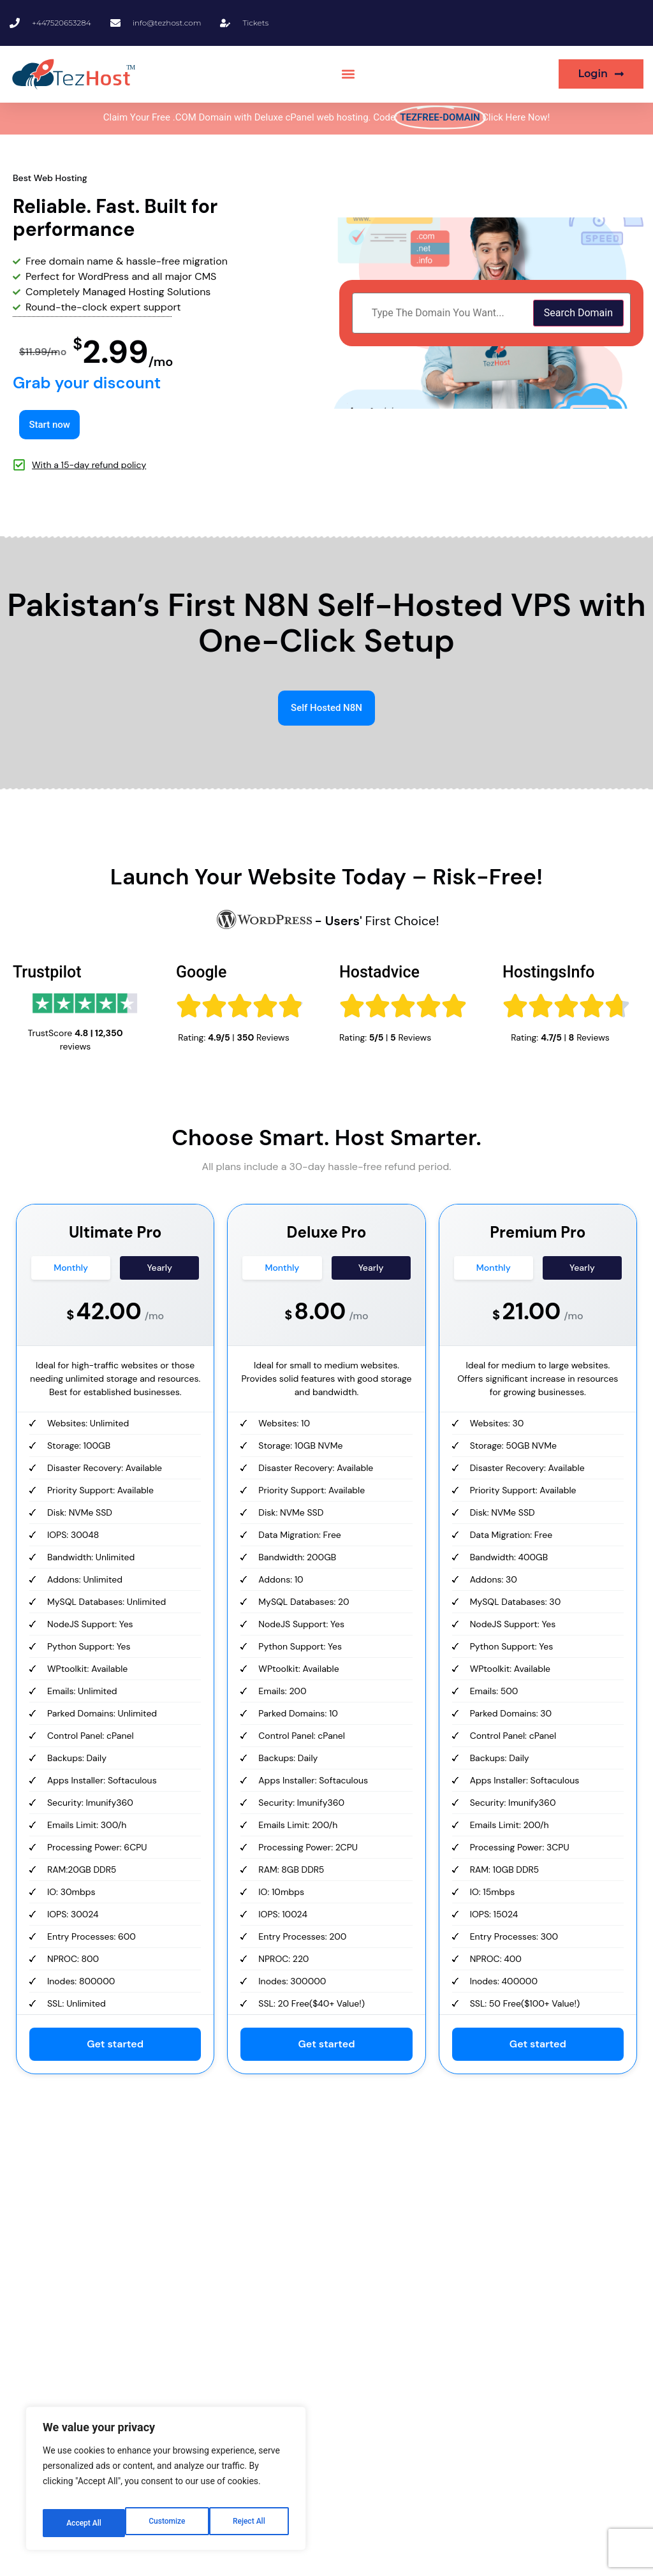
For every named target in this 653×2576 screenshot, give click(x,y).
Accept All (249, 2523)
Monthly (71, 1270)
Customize (83, 2523)
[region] (166, 2483)
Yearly (159, 1270)
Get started (115, 2046)
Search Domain (578, 313)
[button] (347, 74)
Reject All (167, 2523)
